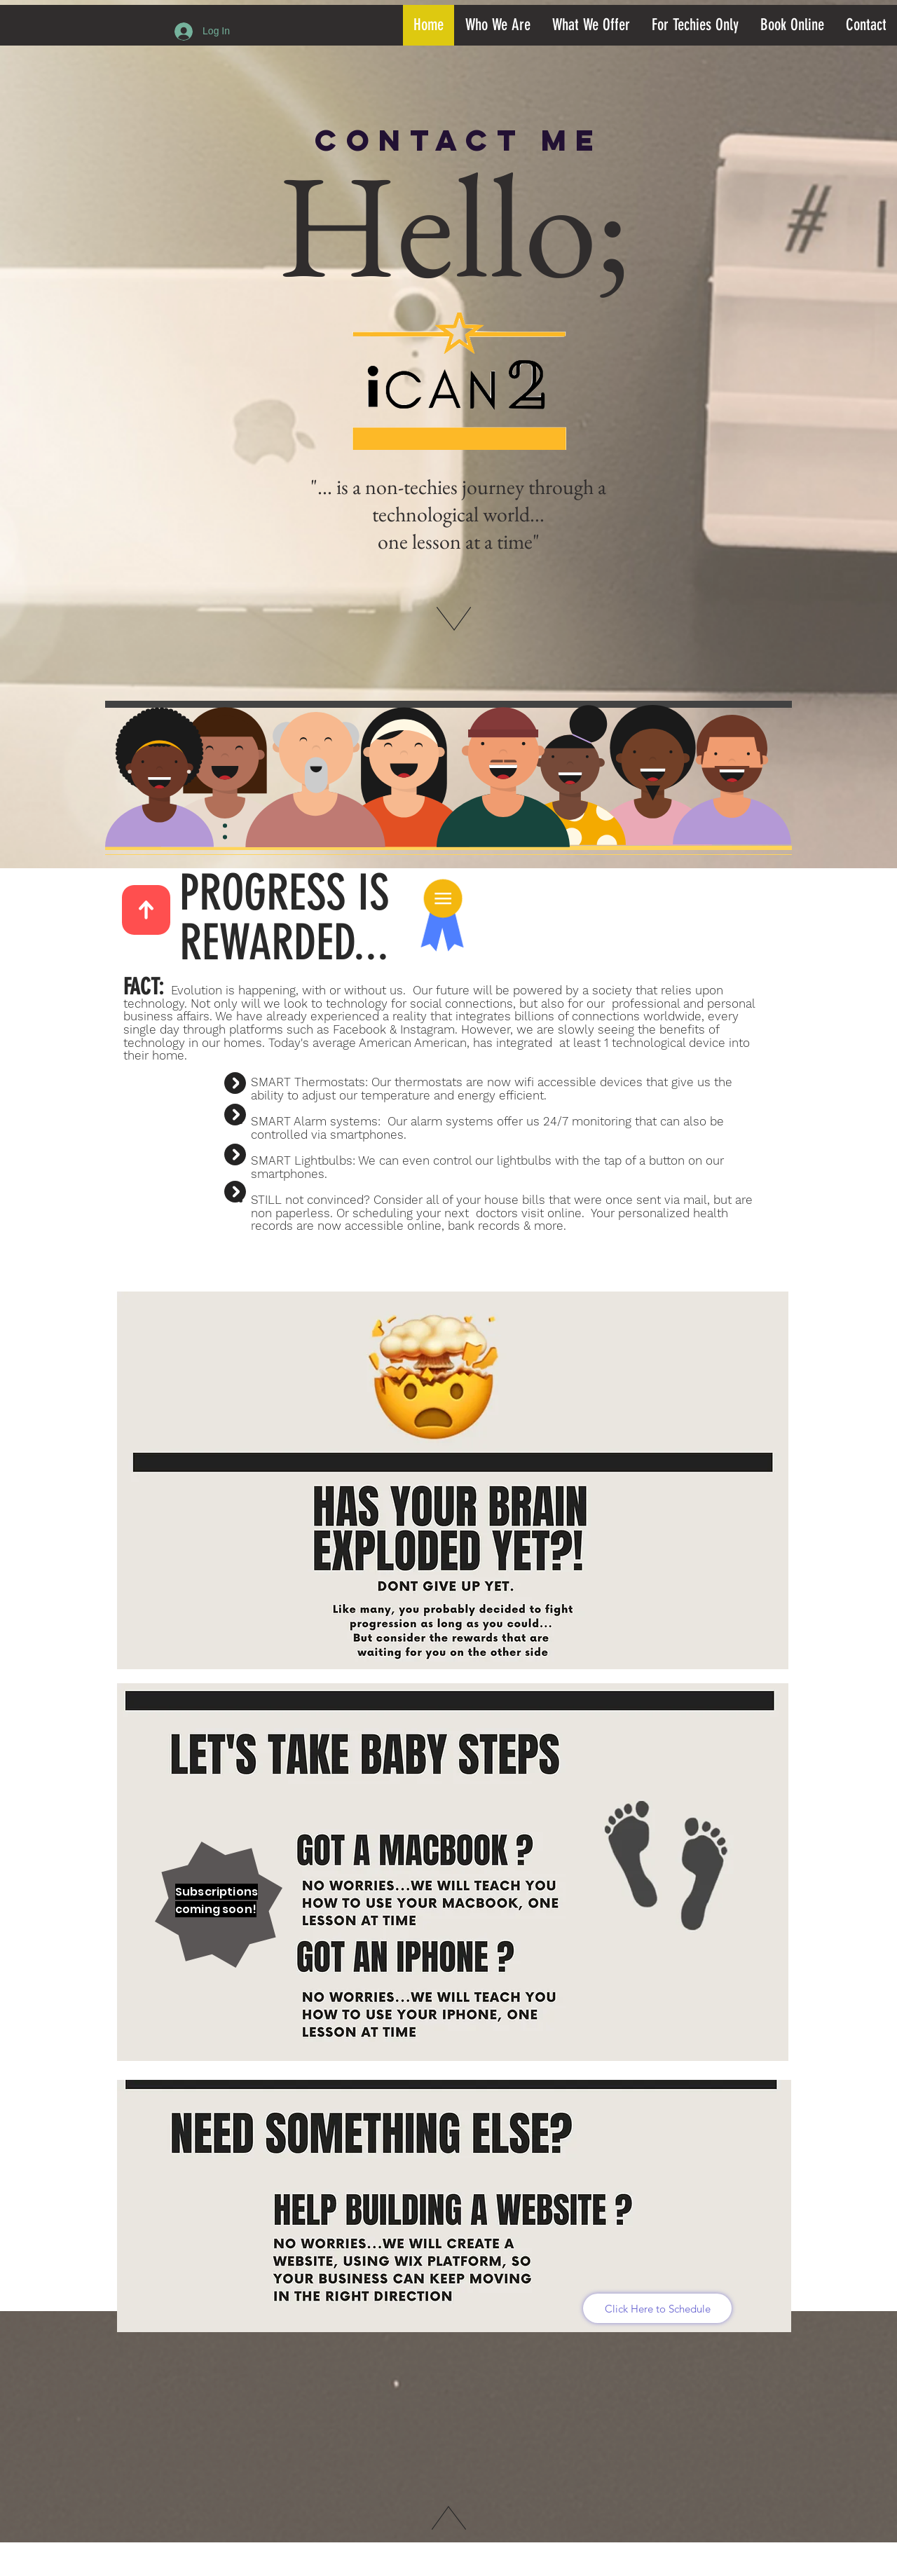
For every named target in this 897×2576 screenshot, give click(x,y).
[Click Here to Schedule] (657, 2308)
